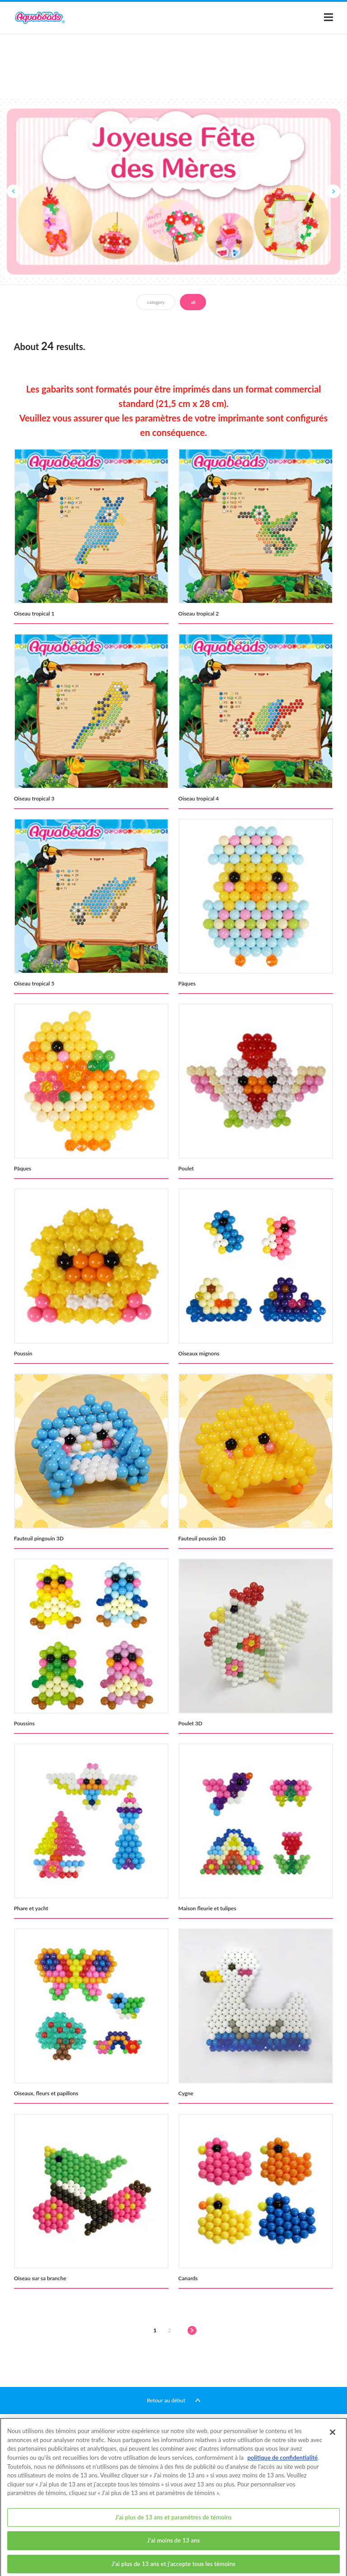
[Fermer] (332, 2441)
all (193, 302)
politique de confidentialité (282, 2465)
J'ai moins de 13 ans (173, 2548)
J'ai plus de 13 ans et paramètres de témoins (173, 2525)
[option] (173, 191)
